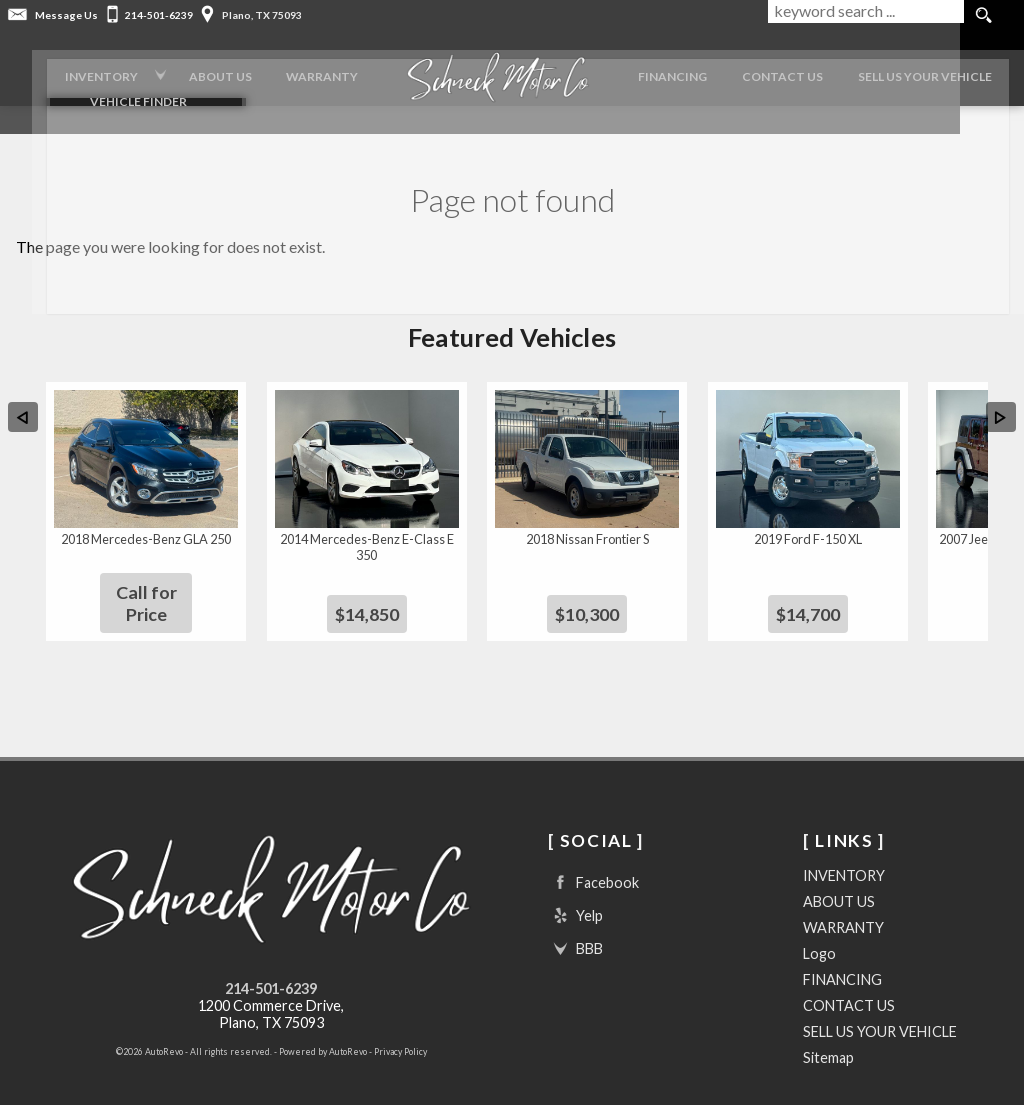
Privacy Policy (400, 1021)
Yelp (575, 885)
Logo (819, 923)
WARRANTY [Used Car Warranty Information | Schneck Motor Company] (297, 69)
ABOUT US (839, 871)
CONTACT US (849, 975)
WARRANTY (843, 897)
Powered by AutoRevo (323, 1021)
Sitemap (828, 1027)
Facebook (593, 852)
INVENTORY (844, 845)
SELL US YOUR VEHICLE (880, 1001)
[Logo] (482, 70)
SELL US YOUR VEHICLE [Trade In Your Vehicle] (935, 69)
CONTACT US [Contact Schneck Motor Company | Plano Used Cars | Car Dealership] (783, 69)
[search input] (863, 16)
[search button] (983, 16)
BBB (575, 918)
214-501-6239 (271, 958)
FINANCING (665, 69)
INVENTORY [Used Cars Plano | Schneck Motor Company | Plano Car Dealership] (58, 69)
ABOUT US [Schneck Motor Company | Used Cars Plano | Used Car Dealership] (186, 69)
